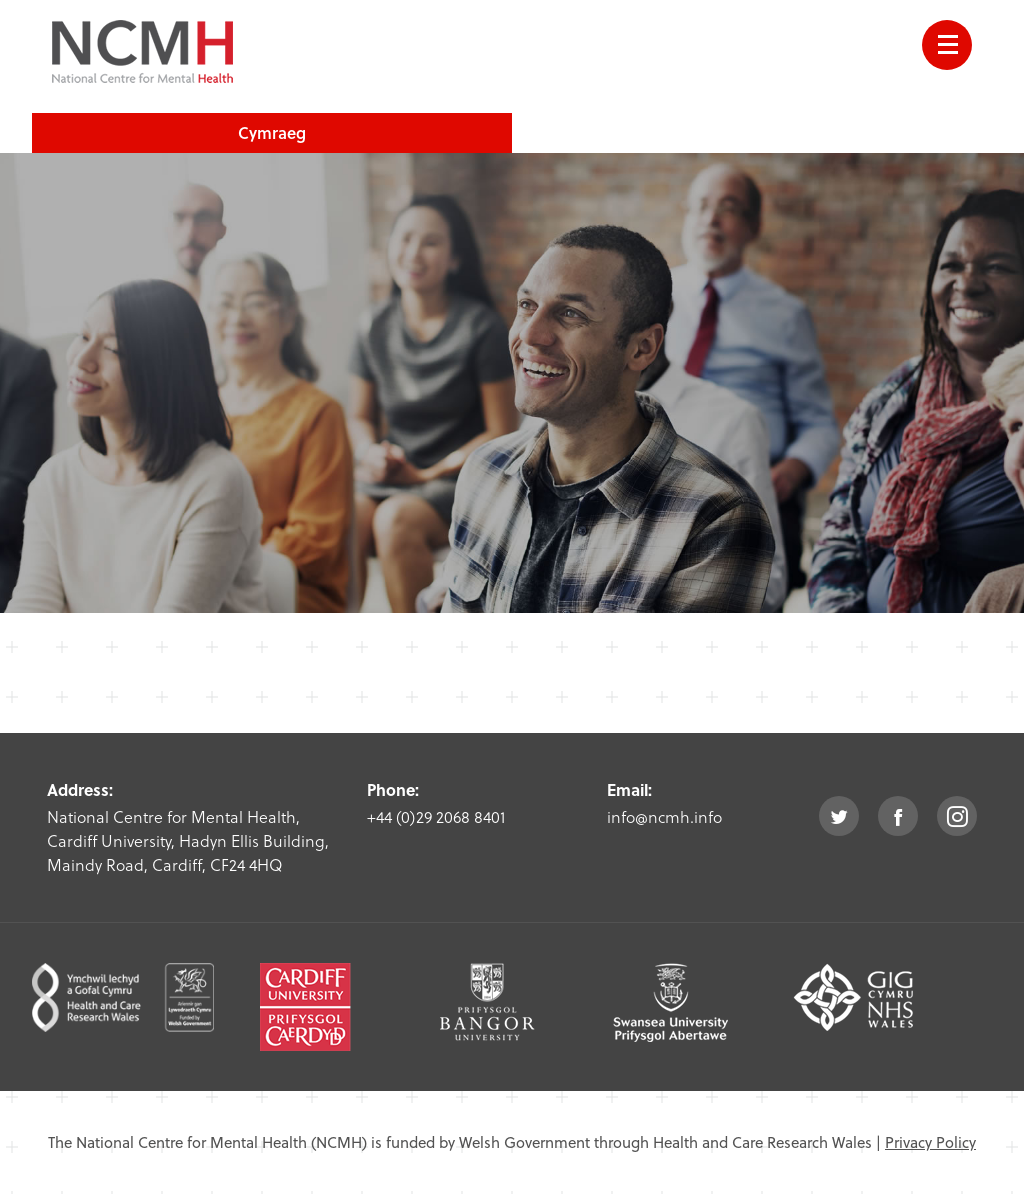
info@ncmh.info (664, 816)
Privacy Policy (930, 1142)
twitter (839, 816)
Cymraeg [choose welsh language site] (272, 132)
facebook (898, 816)
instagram (957, 816)
